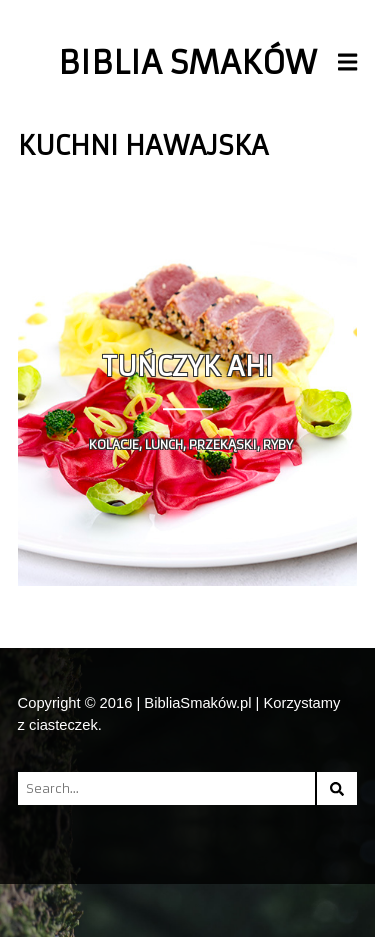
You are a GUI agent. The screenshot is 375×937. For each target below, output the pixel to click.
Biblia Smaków (187, 63)
